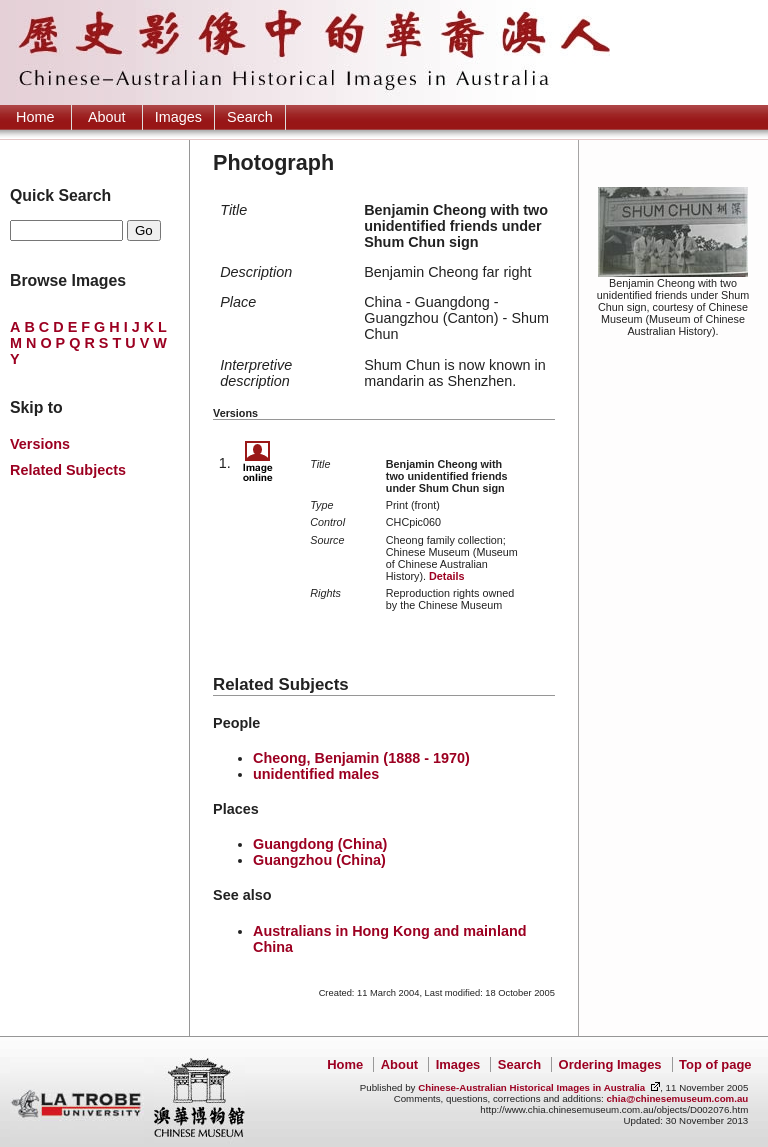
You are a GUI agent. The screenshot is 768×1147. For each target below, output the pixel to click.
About (107, 117)
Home (35, 117)
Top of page (715, 1064)
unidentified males (316, 774)
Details (446, 576)
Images (178, 117)
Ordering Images (610, 1064)
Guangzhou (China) (319, 860)
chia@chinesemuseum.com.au (677, 1098)
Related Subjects (68, 470)
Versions (40, 444)
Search (250, 117)
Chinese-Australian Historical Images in (531, 1087)
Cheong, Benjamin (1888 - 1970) (361, 758)
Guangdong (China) (320, 844)
